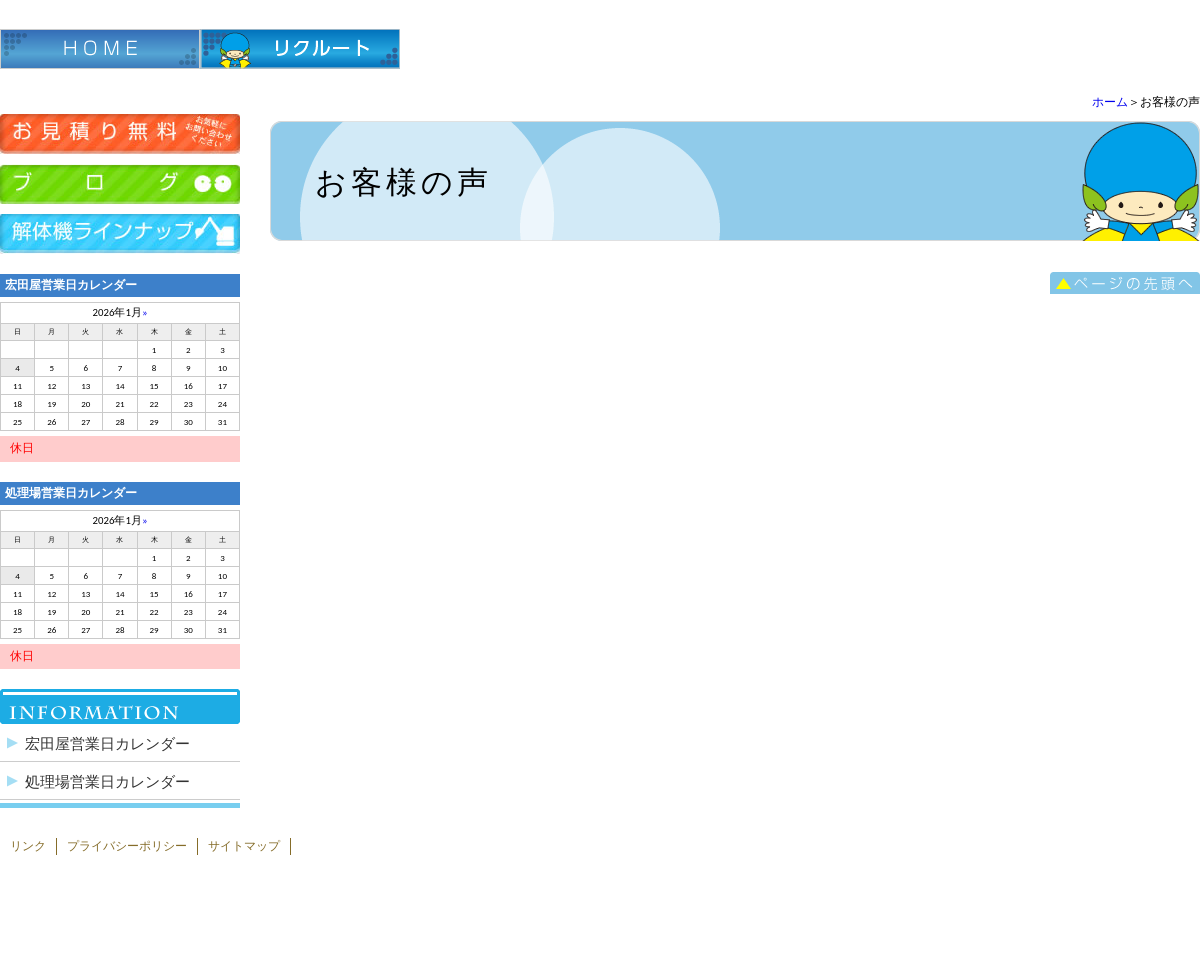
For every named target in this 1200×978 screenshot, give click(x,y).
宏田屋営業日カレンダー (107, 744)
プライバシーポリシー (127, 846)
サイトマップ (244, 846)
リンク (28, 846)
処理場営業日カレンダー (107, 782)
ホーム (1110, 102)
